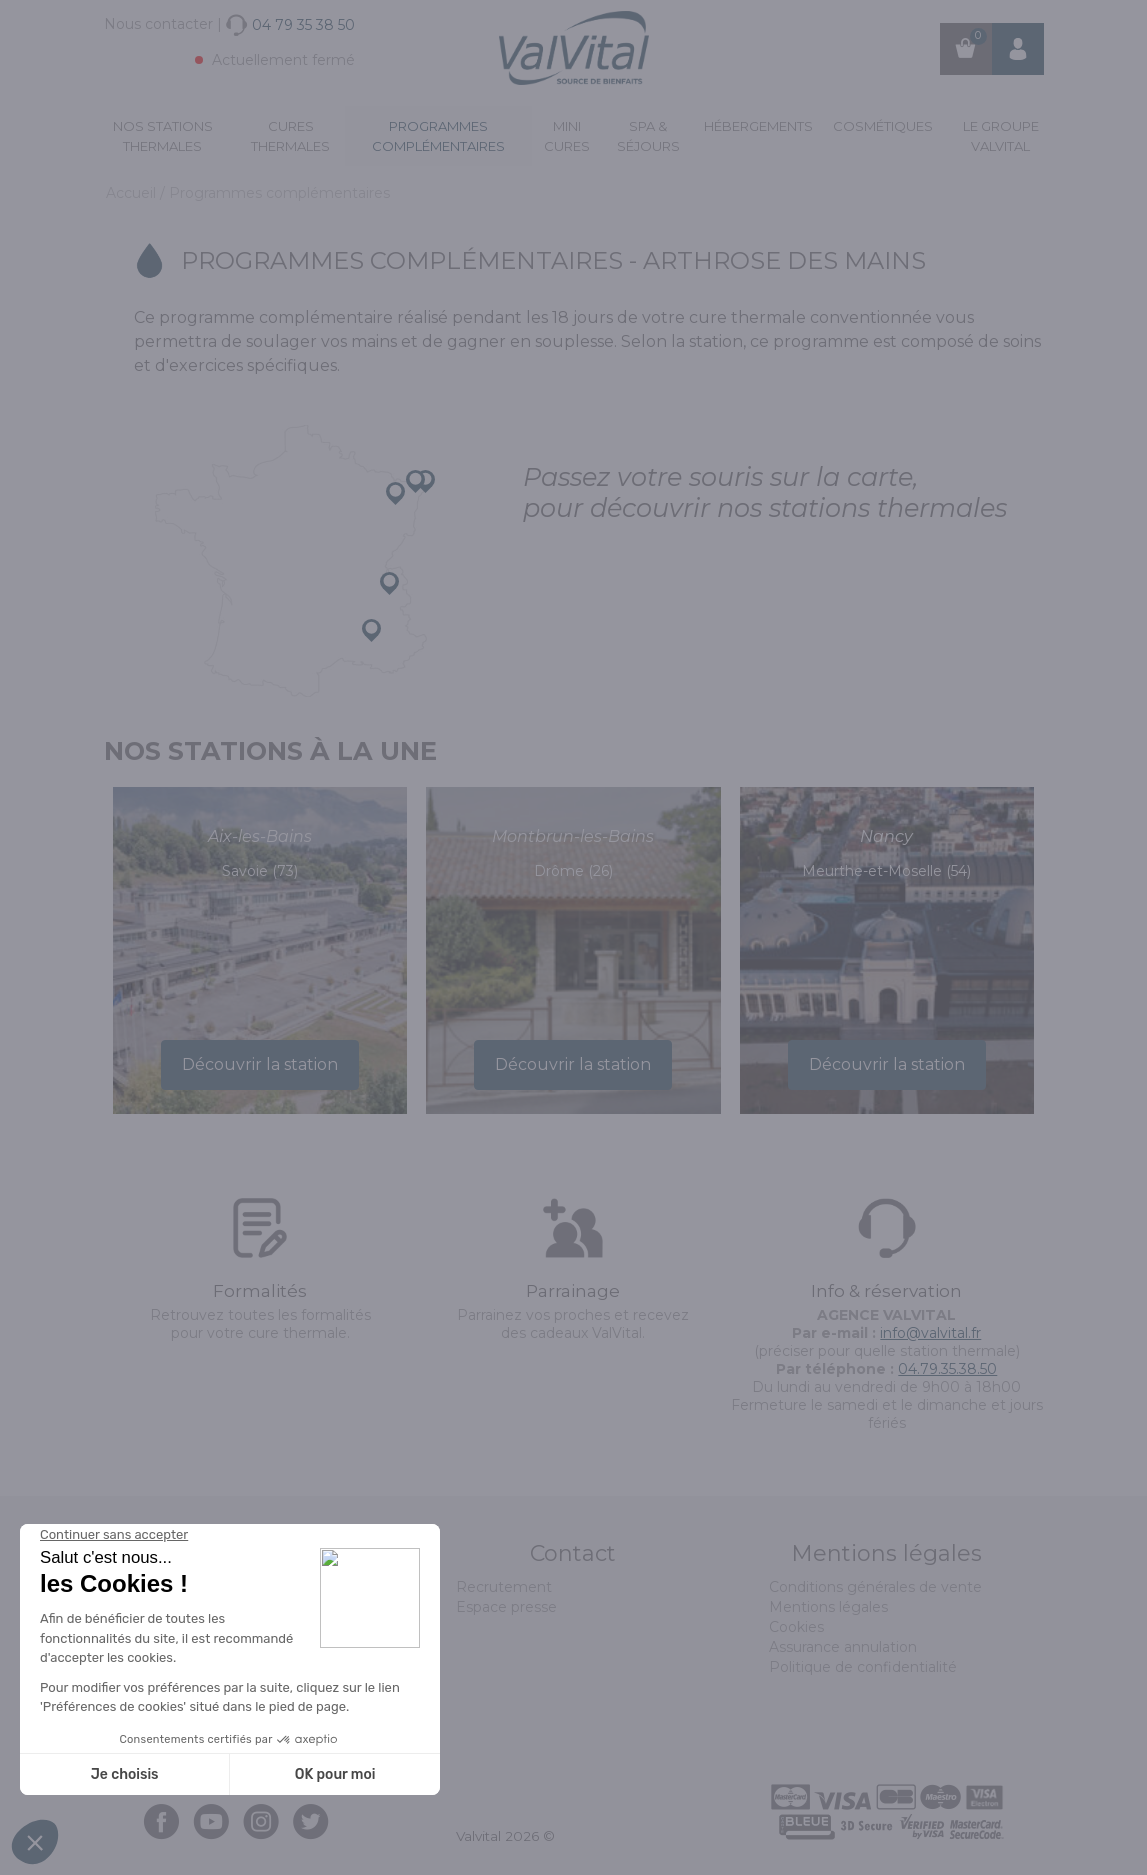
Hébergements (758, 126)
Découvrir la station (260, 1064)
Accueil (133, 193)
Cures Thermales (290, 136)
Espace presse (506, 1607)
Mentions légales (828, 1607)
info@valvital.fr (930, 1333)
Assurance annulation (843, 1647)
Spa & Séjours (648, 136)
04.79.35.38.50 (947, 1369)
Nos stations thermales (163, 136)
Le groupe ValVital (1001, 136)
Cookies (796, 1627)
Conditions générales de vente (875, 1587)
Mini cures (567, 136)
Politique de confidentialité (863, 1667)
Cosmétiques (883, 126)
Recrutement (504, 1587)
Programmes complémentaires (438, 136)
